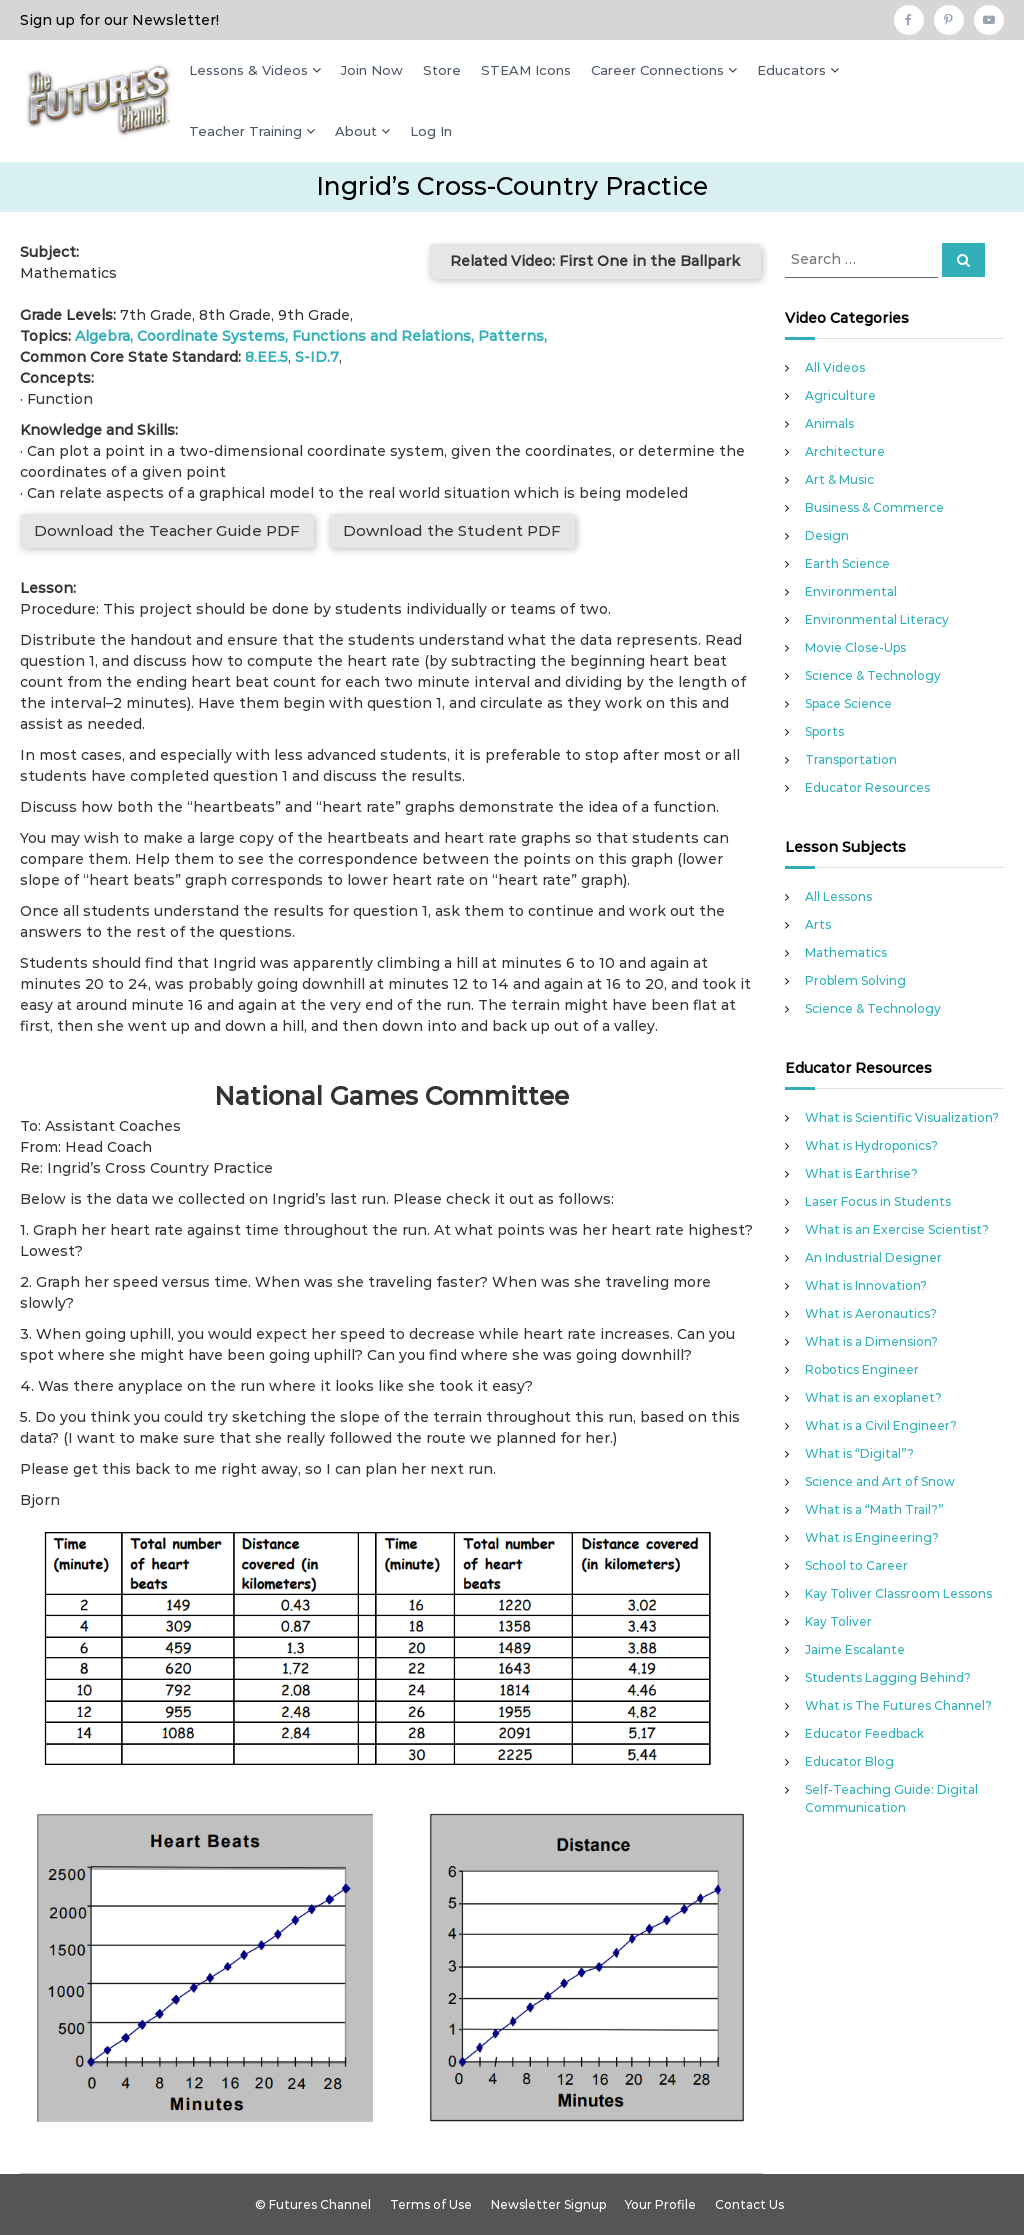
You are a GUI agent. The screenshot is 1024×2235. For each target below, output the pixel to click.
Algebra (102, 336)
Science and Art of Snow (880, 1481)
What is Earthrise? (861, 1173)
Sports (824, 731)
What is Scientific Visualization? (902, 1117)
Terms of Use (431, 2204)
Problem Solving (855, 980)
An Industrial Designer (873, 1257)
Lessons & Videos (248, 70)
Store (442, 70)
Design (827, 535)
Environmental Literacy (877, 619)
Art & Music (839, 479)
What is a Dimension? (871, 1341)
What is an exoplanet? (873, 1397)
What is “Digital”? (859, 1453)
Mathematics (846, 952)
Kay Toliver (838, 1621)
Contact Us (749, 2204)
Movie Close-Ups (855, 647)
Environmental (851, 591)
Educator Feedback (864, 1733)
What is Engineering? (872, 1537)
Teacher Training (245, 131)
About (356, 131)
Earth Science (847, 563)
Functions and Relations (381, 336)
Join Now (372, 70)
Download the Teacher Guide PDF (167, 530)
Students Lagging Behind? (888, 1677)
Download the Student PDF (452, 530)
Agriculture (840, 395)
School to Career (856, 1565)
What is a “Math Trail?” (874, 1509)
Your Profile (660, 2204)
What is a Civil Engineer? (881, 1425)
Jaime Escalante (855, 1649)
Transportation (851, 759)
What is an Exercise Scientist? (897, 1229)
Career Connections (657, 70)
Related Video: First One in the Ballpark (595, 261)
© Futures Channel (313, 2204)
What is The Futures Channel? (898, 1705)
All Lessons (838, 896)
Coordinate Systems (211, 336)
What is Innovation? (866, 1285)
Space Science (848, 703)
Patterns (511, 336)
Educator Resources (867, 787)
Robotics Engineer (862, 1369)
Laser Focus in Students (878, 1201)
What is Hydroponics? (871, 1145)
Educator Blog (849, 1761)
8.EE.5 (266, 357)
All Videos (835, 367)
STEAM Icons (526, 70)
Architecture (845, 451)
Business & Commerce (874, 507)
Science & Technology (873, 675)
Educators (791, 70)
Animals (829, 423)
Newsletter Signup (548, 2204)
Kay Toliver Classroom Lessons (898, 1593)
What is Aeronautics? (871, 1313)
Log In (431, 131)
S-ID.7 (317, 357)
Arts (818, 924)
